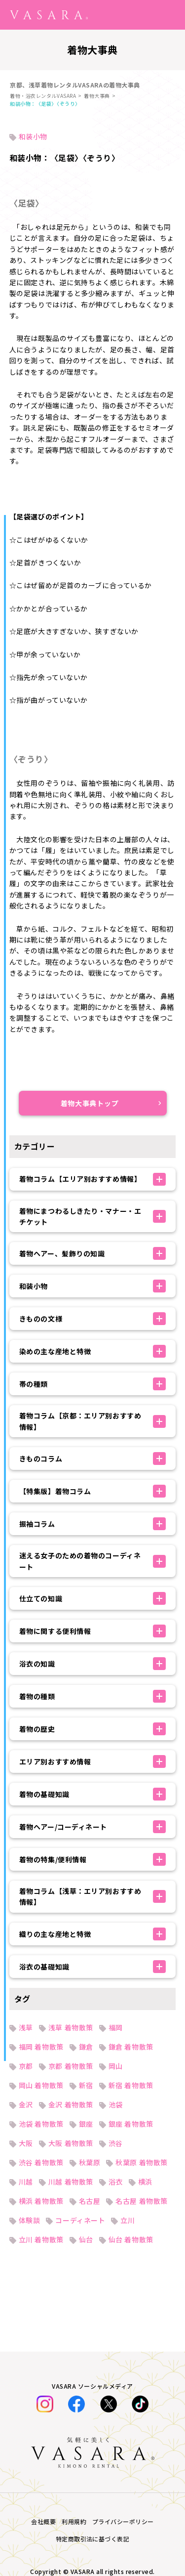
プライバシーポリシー (123, 2521)
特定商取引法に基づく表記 (93, 2538)
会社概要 (43, 2521)
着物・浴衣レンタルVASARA (43, 95)
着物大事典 (97, 95)
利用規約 (74, 2521)
